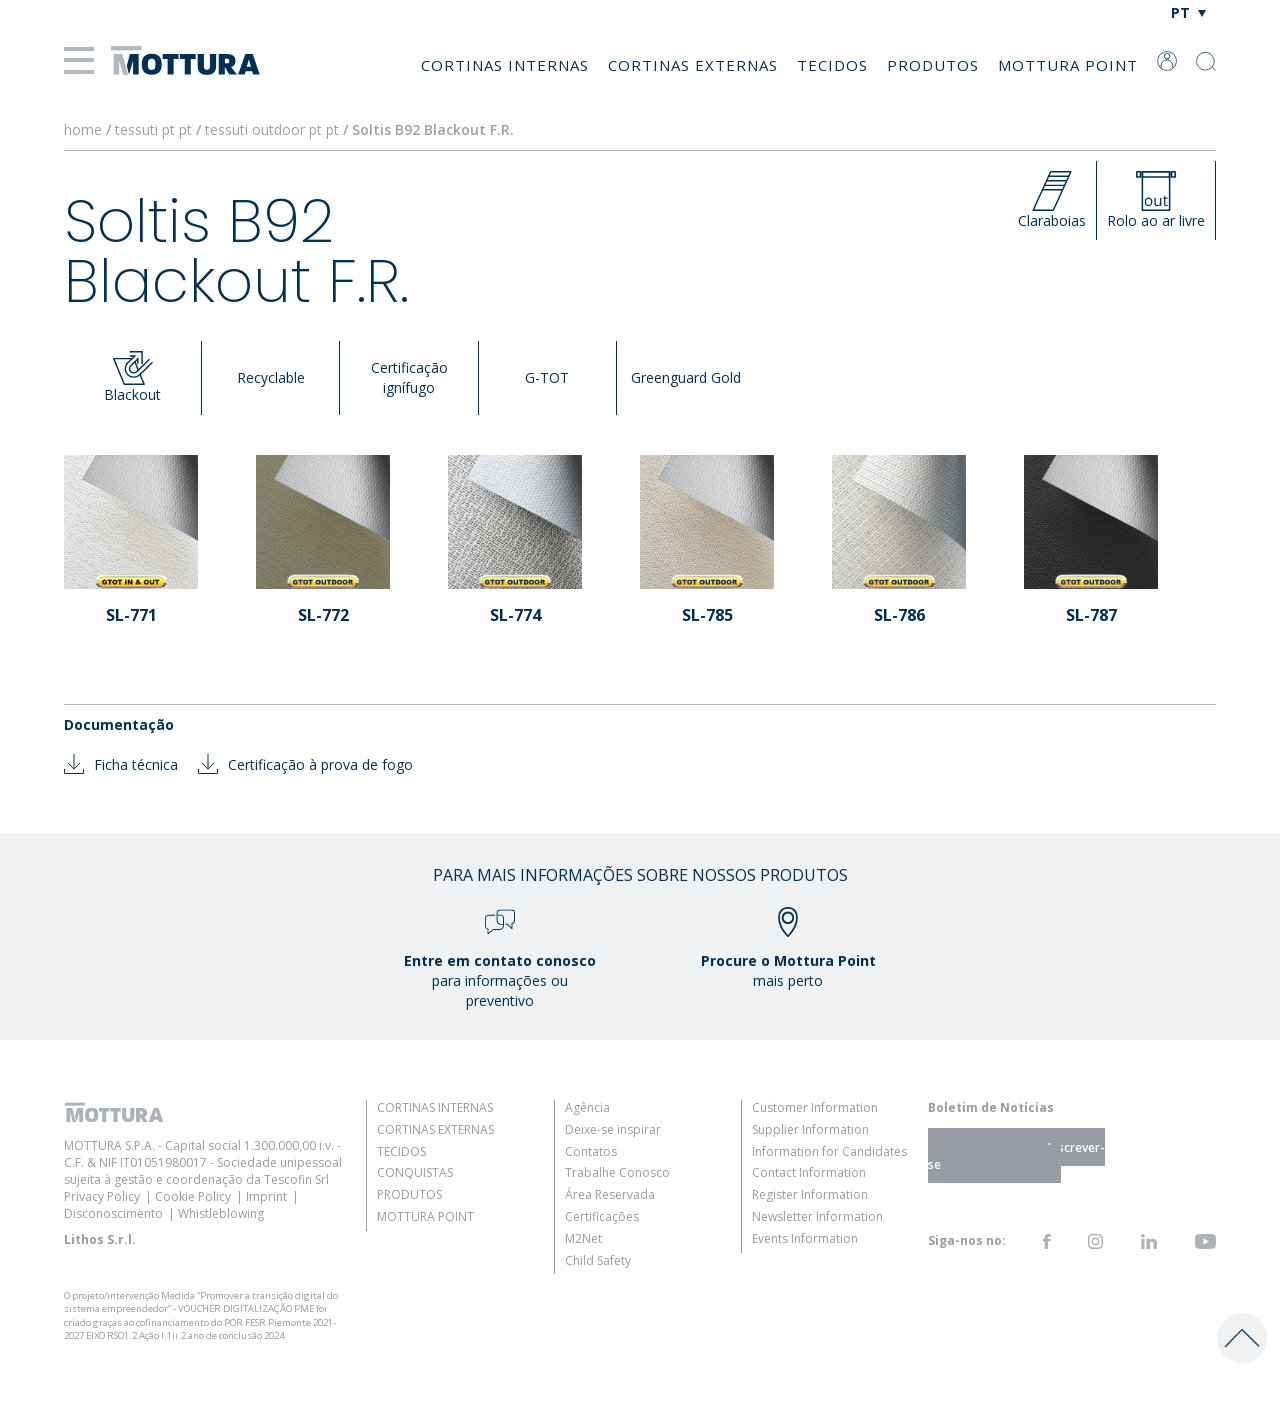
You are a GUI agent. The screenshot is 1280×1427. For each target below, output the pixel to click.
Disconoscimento (113, 1213)
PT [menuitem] (1180, 12)
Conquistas (415, 1172)
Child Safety (598, 1260)
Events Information (805, 1238)
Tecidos (832, 65)
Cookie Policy (193, 1196)
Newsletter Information (817, 1216)
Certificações (602, 1216)
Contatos (591, 1151)
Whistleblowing (221, 1213)
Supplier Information (810, 1129)
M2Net (583, 1238)
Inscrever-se (1016, 1155)
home (83, 129)
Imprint (266, 1196)
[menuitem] (1188, 12)
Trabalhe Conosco (617, 1172)
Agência (587, 1107)
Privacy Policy (102, 1196)
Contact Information (809, 1172)
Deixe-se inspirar (613, 1129)
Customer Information (815, 1107)
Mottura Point (1068, 65)
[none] (1188, 12)
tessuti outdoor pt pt (272, 129)
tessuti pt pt (153, 129)
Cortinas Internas (505, 65)
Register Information (810, 1194)
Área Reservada (610, 1194)
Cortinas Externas (693, 65)
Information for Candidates (829, 1151)
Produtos (933, 65)
